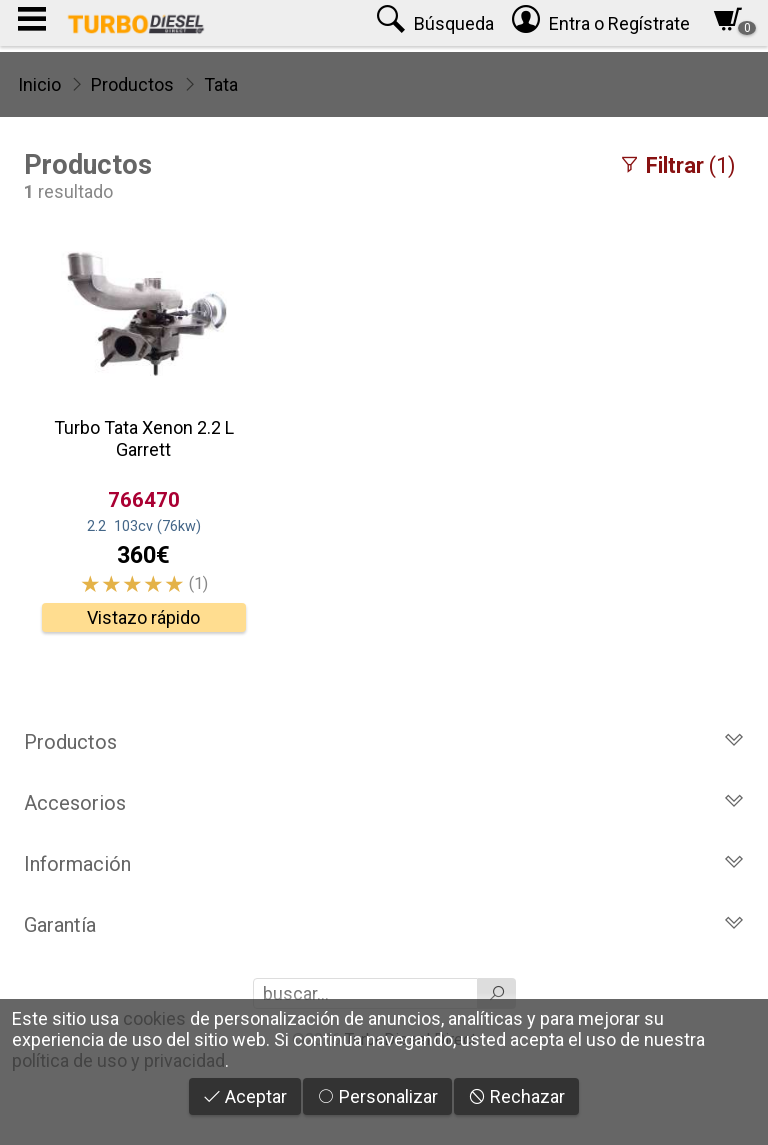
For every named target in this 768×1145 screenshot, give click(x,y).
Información (384, 864)
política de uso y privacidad (118, 1060)
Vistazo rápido (143, 617)
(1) (677, 165)
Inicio (39, 84)
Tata (221, 84)
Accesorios (384, 803)
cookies (154, 1018)
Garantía (384, 925)
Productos (132, 84)
